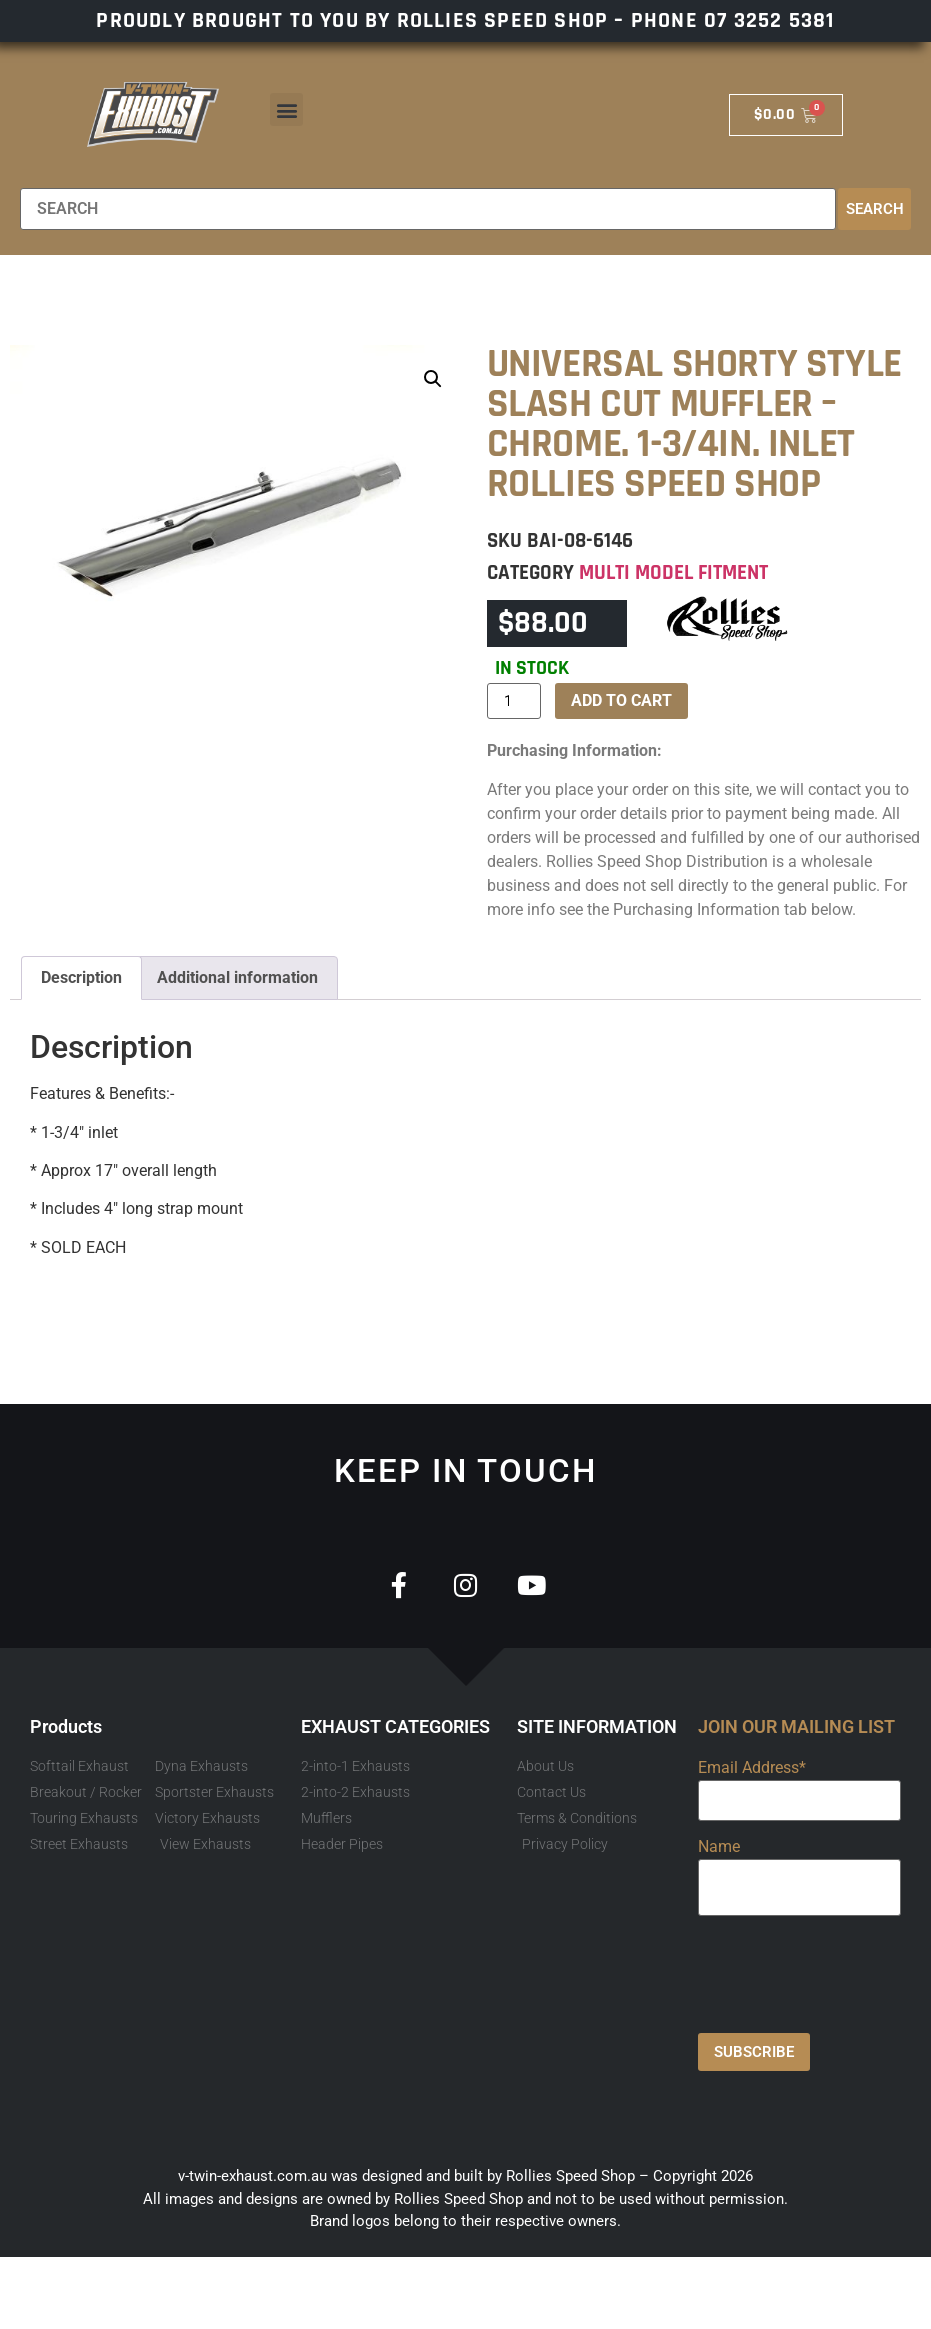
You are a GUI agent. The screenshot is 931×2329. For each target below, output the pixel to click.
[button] (286, 109)
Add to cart (621, 700)
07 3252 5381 (769, 21)
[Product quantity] (514, 701)
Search (875, 209)
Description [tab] (81, 977)
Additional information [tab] (237, 977)
